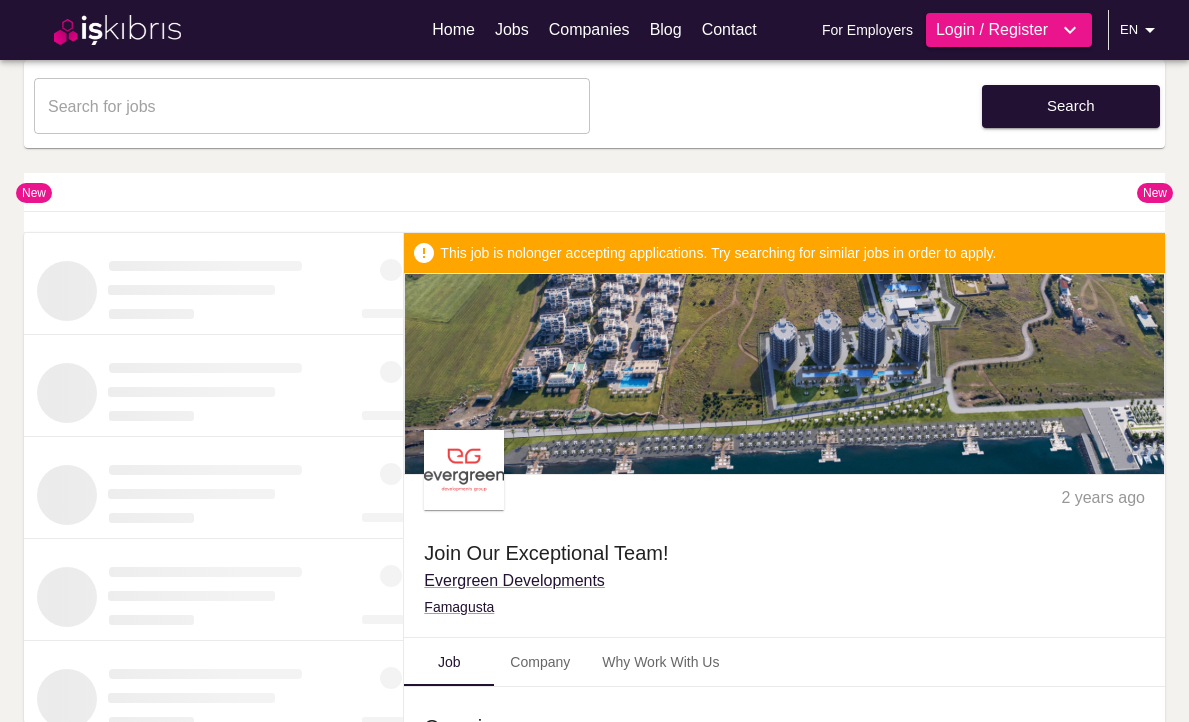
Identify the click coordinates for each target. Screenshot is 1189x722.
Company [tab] (540, 662)
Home (453, 29)
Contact (729, 29)
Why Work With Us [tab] (660, 662)
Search (1071, 105)
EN (1141, 30)
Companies (589, 29)
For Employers (867, 30)
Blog (666, 29)
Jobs (512, 29)
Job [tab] (449, 662)
